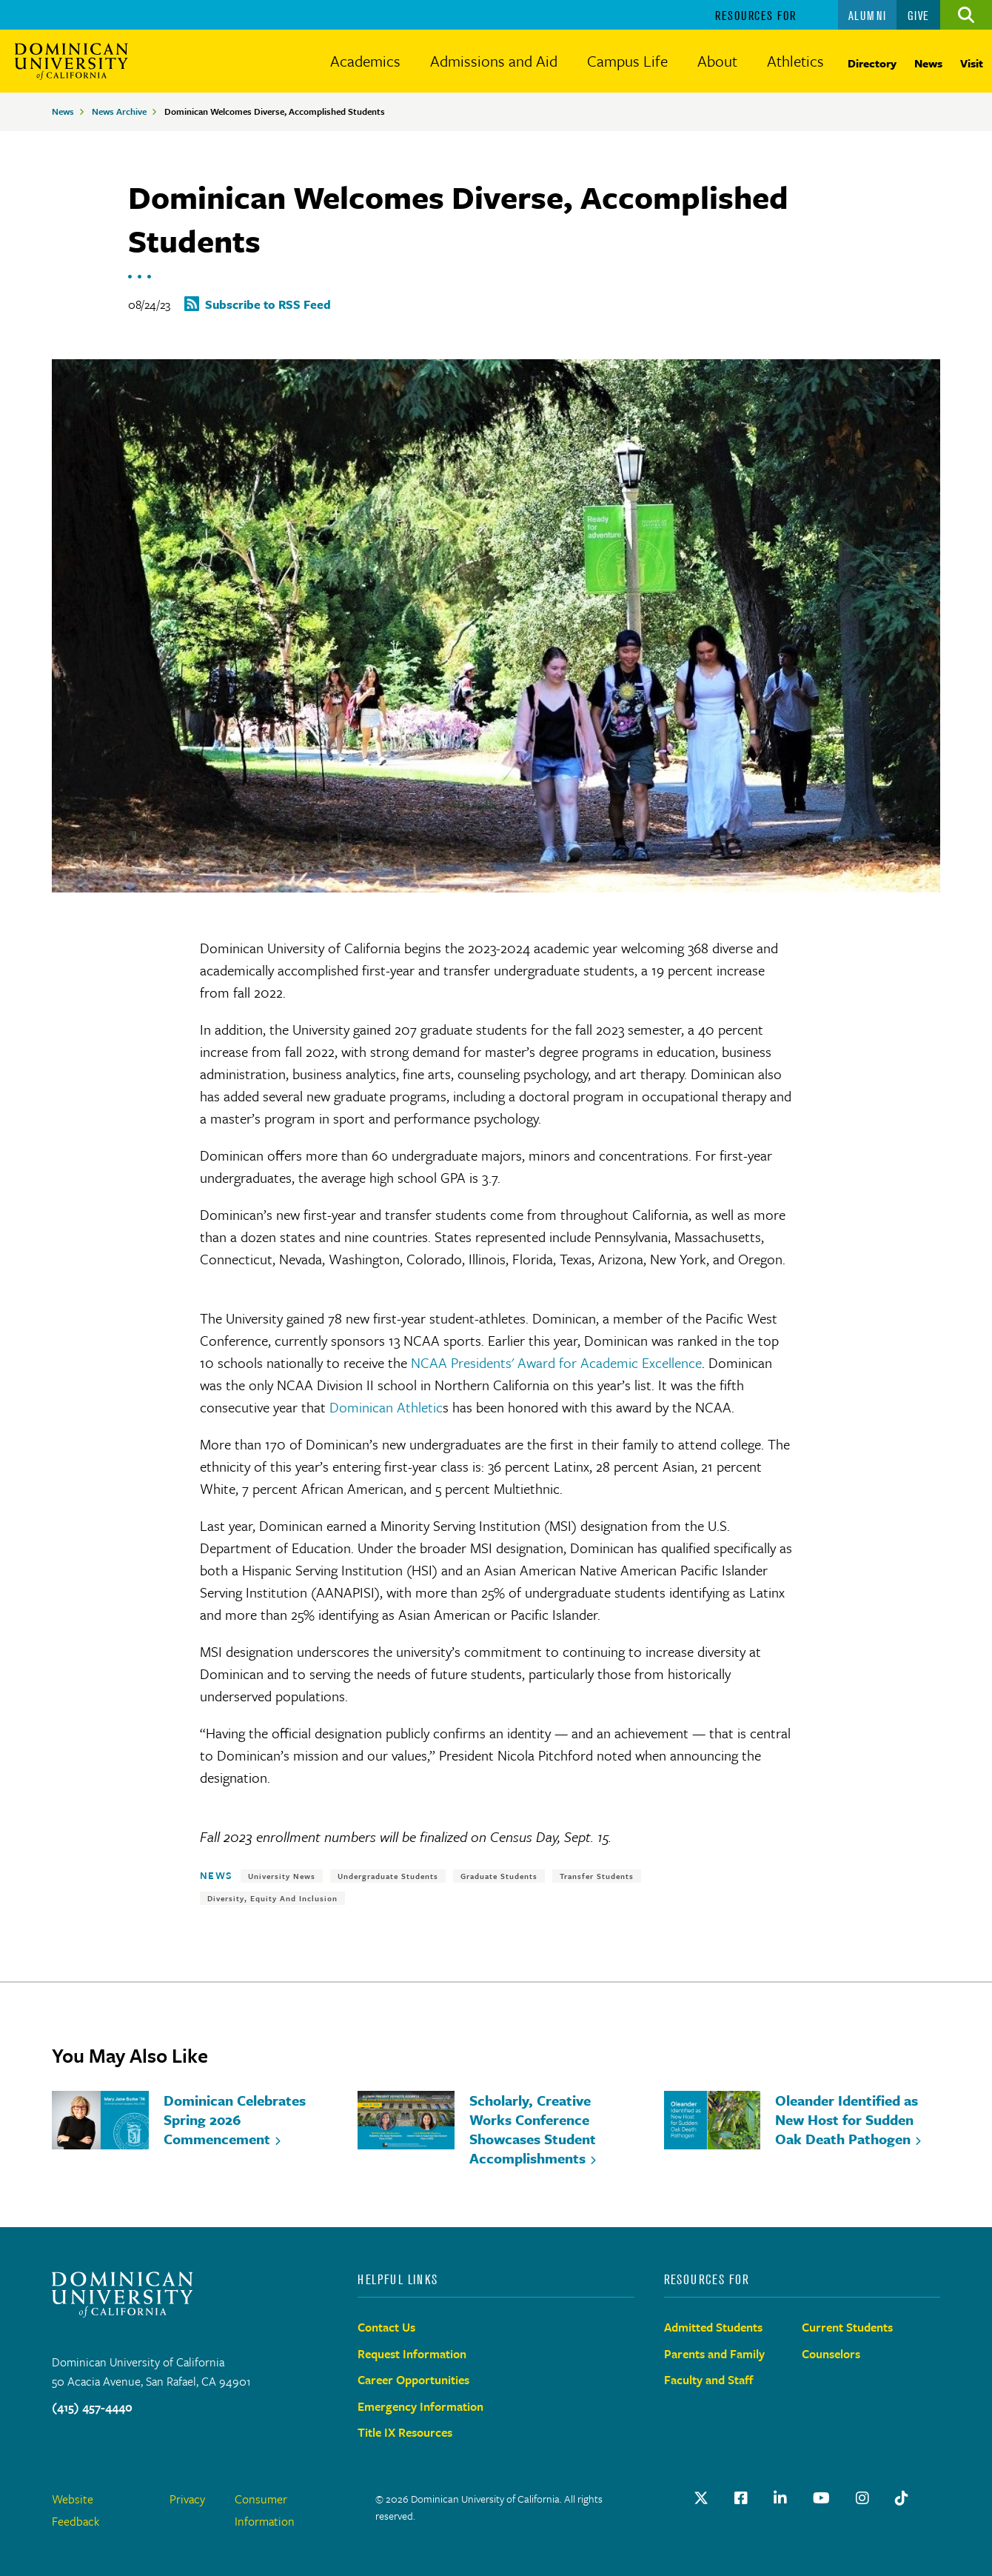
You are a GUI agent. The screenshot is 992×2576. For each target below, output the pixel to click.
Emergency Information (420, 2406)
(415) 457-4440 (92, 2407)
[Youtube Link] (821, 2498)
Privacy (187, 2499)
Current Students (847, 2327)
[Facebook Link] (741, 2498)
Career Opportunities (413, 2380)
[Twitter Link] (701, 2498)
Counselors (831, 2354)
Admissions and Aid (493, 61)
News (928, 63)
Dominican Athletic (386, 1407)
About (717, 61)
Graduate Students (498, 1876)
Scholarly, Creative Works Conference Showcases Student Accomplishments (532, 2129)
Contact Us (386, 2327)
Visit (971, 63)
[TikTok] (901, 2498)
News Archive (119, 111)
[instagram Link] (862, 2498)
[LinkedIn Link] (780, 2498)
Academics (365, 61)
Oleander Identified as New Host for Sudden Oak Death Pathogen (846, 2119)
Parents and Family (714, 2354)
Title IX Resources (405, 2432)
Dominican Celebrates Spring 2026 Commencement (235, 2119)
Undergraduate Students (388, 1876)
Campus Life (627, 61)
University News (281, 1876)
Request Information (412, 2354)
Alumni (867, 15)
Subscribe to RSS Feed (268, 304)
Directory (872, 63)
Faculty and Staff (709, 2380)
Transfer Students (597, 1876)
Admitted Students (713, 2327)
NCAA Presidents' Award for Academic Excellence (556, 1362)
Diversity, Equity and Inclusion (272, 1898)
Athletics (795, 61)
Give (919, 15)
